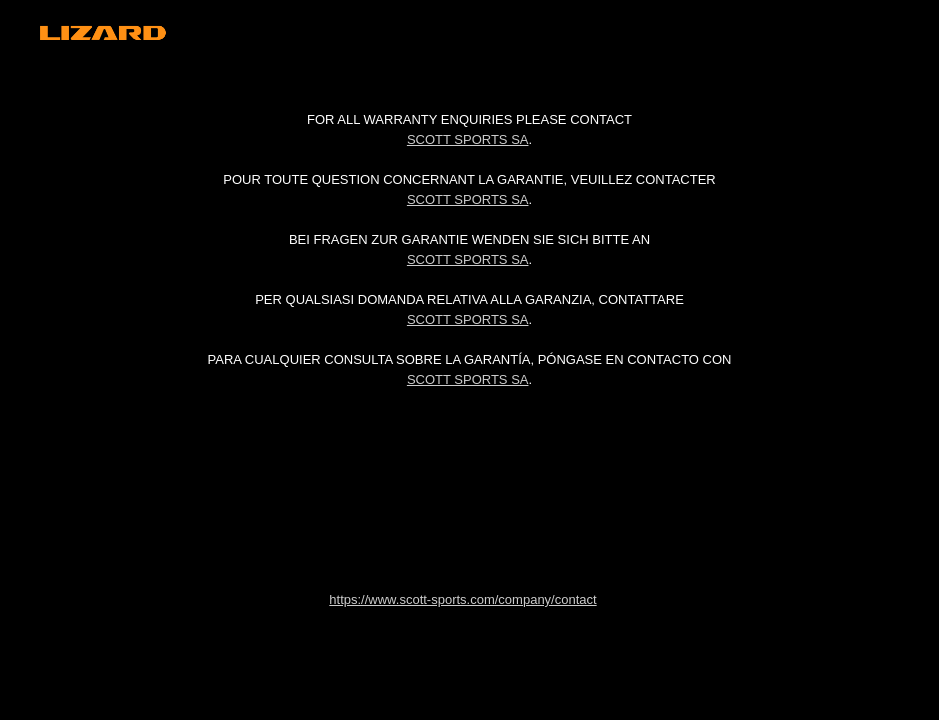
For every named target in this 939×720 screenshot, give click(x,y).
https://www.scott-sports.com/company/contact (462, 599)
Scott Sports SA (468, 139)
